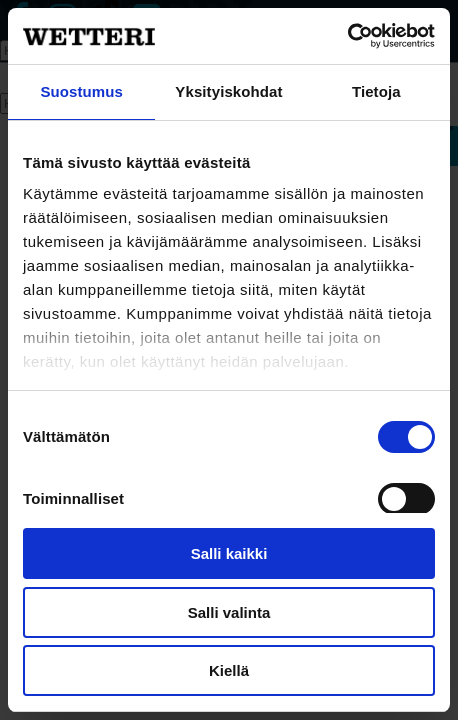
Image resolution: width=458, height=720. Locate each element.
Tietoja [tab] (376, 91)
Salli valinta (229, 612)
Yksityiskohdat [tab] (228, 91)
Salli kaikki (229, 553)
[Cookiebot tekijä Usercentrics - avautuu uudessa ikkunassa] (347, 36)
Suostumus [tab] (81, 91)
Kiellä (229, 670)
